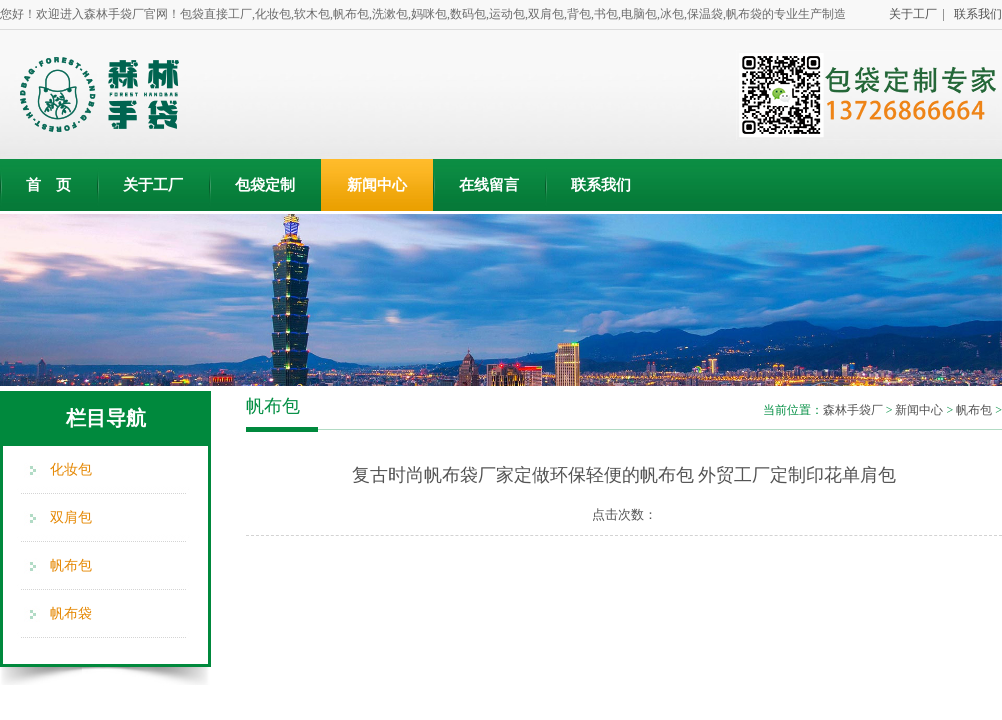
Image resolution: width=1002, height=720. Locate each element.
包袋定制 (265, 185)
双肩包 (71, 517)
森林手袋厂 (853, 410)
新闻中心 (377, 185)
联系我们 (975, 14)
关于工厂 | (914, 14)
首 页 (48, 185)
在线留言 (489, 185)
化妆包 (71, 469)
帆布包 (71, 565)
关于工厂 (153, 185)
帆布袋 (71, 613)
